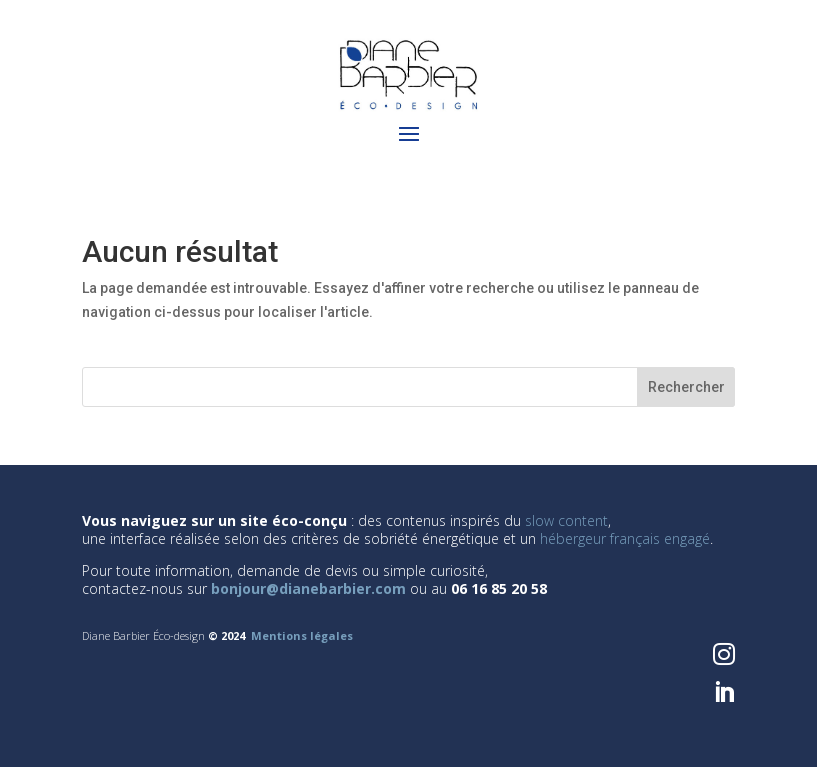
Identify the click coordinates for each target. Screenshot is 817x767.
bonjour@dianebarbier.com (308, 588)
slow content (566, 520)
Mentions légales (302, 635)
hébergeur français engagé (625, 538)
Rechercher (686, 387)
